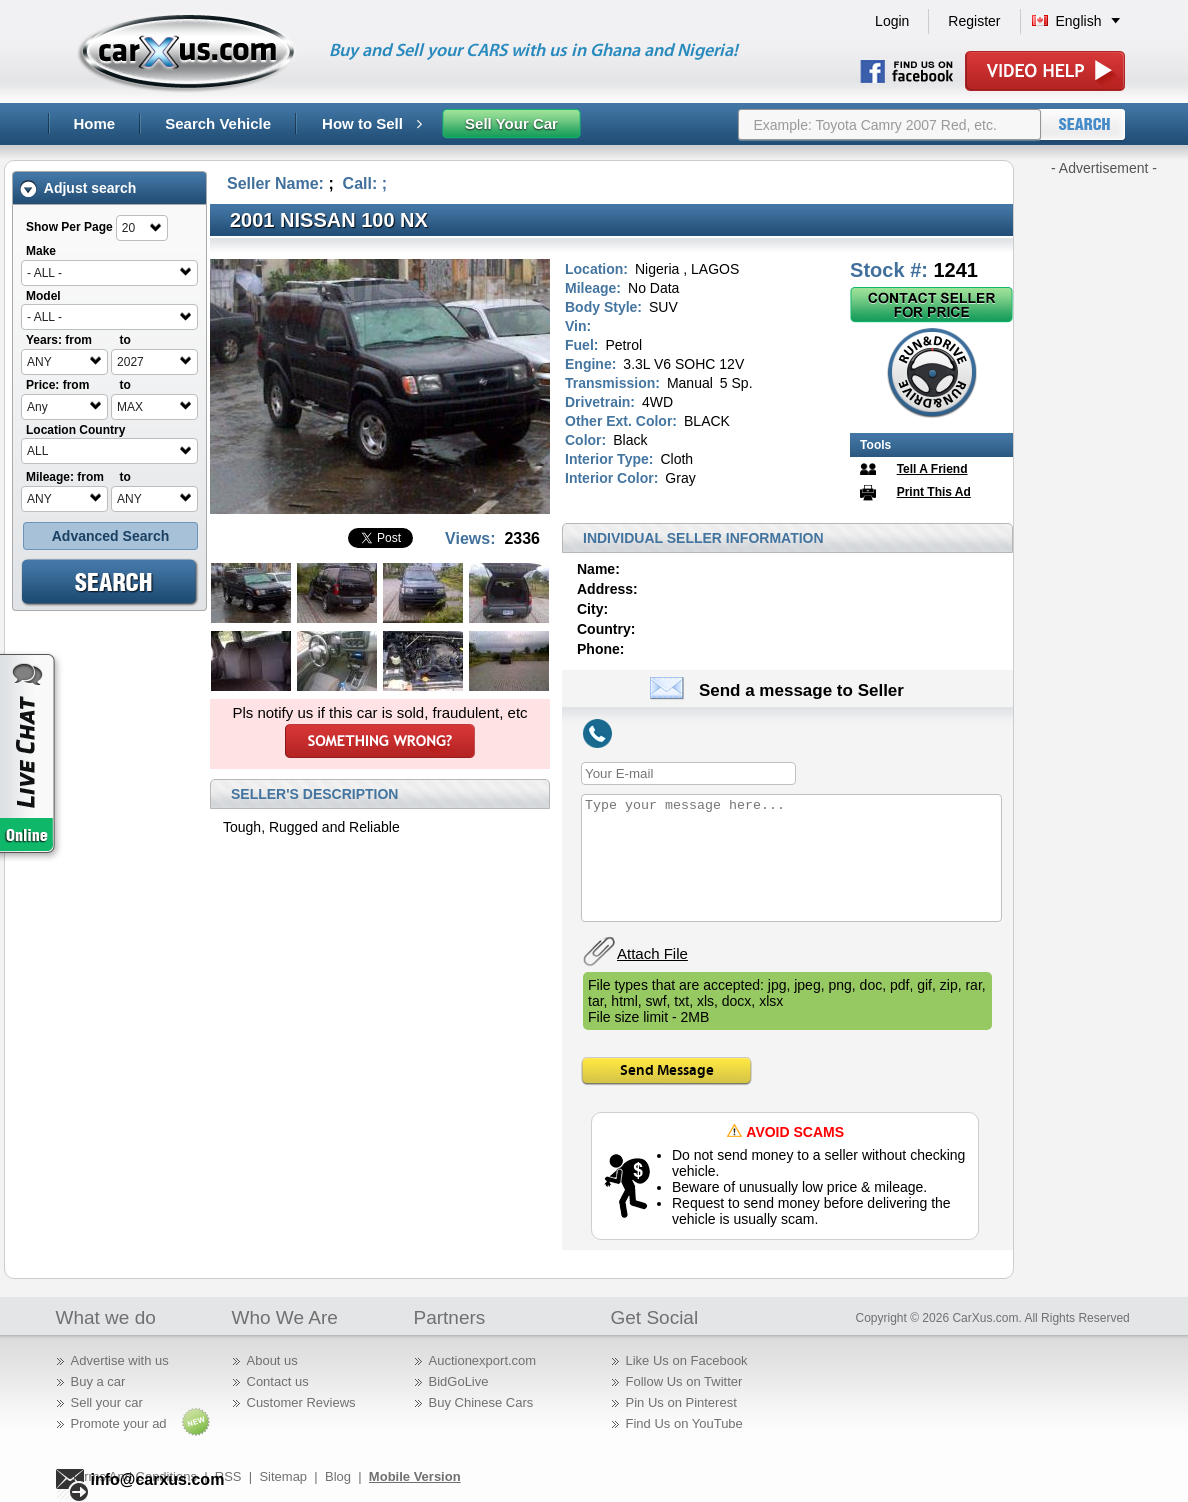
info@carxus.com (158, 1479)
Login (892, 21)
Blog (338, 1476)
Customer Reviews (301, 1402)
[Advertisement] (1104, 478)
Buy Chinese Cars (481, 1402)
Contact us (278, 1381)
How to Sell (372, 123)
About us (272, 1360)
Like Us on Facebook (687, 1360)
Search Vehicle (218, 123)
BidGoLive (459, 1381)
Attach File (652, 953)
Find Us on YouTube (684, 1423)
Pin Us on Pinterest (681, 1402)
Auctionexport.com (483, 1360)
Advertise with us (120, 1360)
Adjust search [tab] (78, 188)
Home (95, 123)
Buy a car (98, 1381)
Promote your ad (119, 1423)
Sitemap (283, 1476)
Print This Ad (934, 492)
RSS (228, 1476)
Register (974, 21)
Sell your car (107, 1402)
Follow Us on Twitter (684, 1381)
